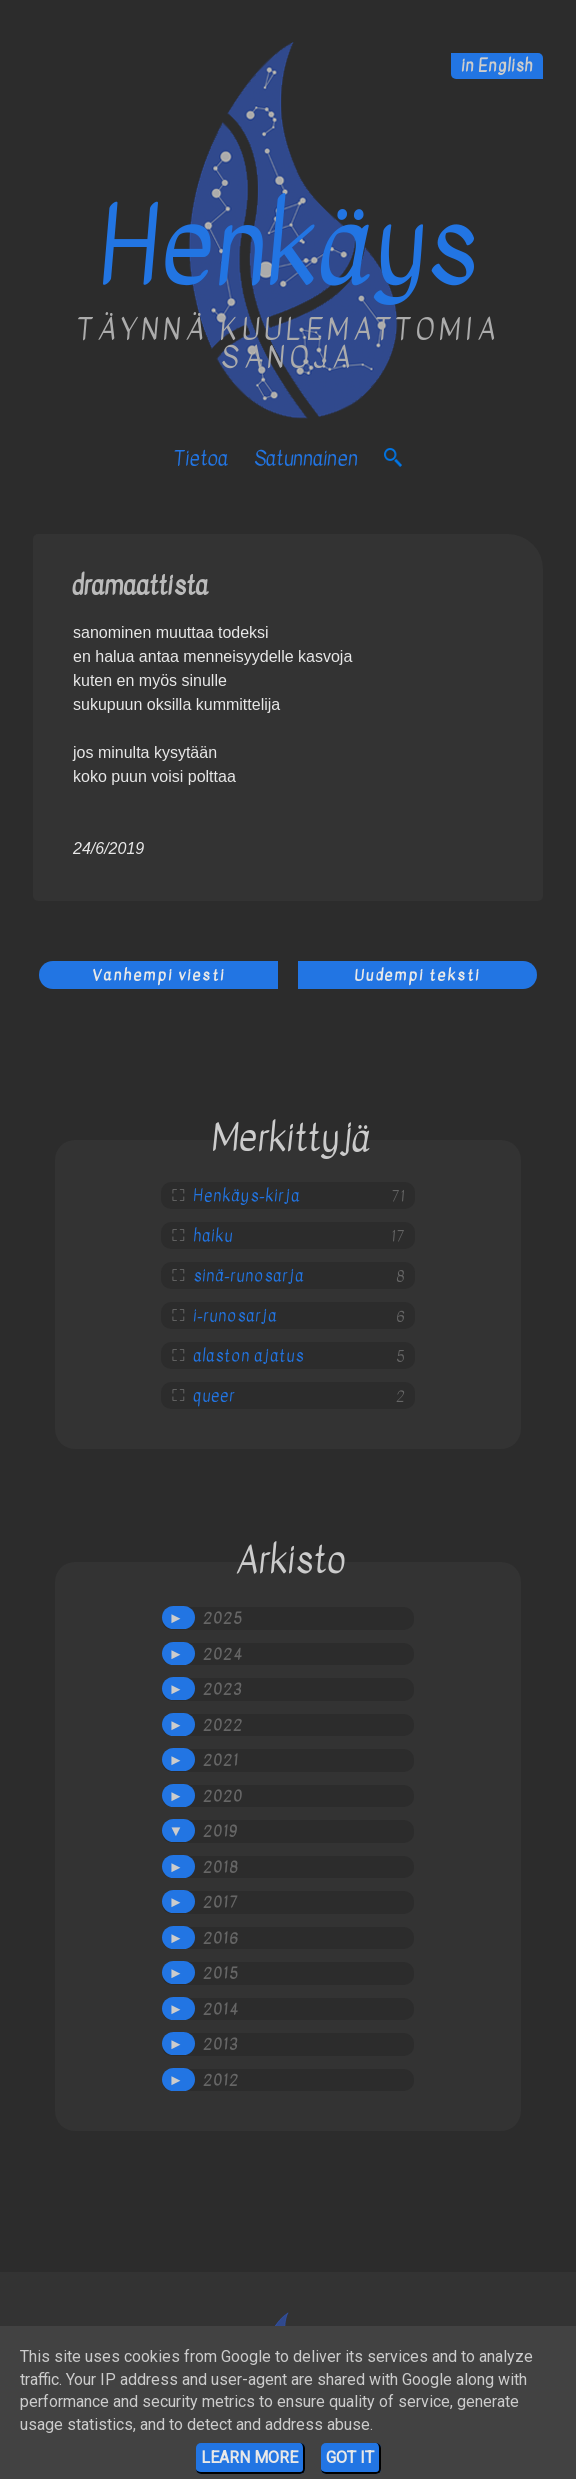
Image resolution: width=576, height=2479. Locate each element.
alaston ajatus (248, 1356)
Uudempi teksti (417, 975)
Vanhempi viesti (158, 975)
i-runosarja (235, 1316)
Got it (350, 2457)
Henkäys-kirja (246, 1196)
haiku (213, 1236)
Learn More (249, 2457)
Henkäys (288, 247)
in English (497, 66)
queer (214, 1396)
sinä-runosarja (248, 1276)
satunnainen (306, 458)
